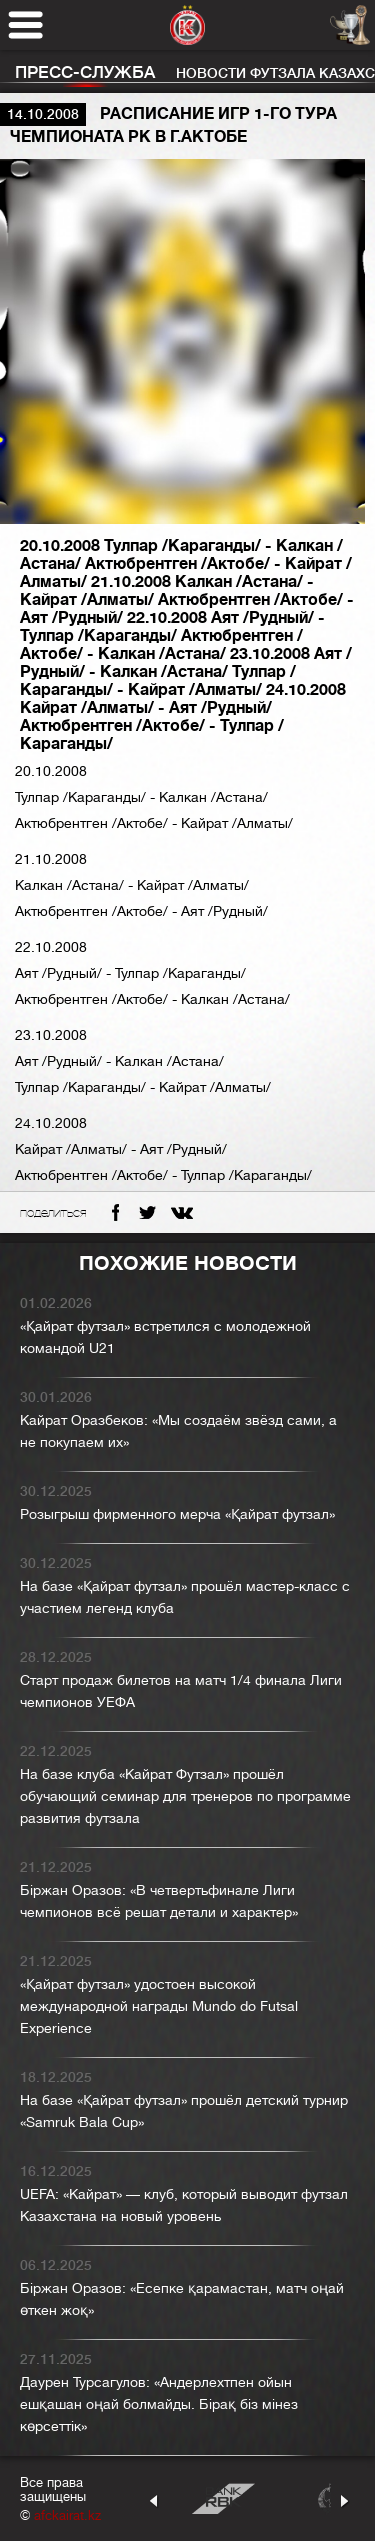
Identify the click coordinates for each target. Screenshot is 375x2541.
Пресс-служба (85, 72)
